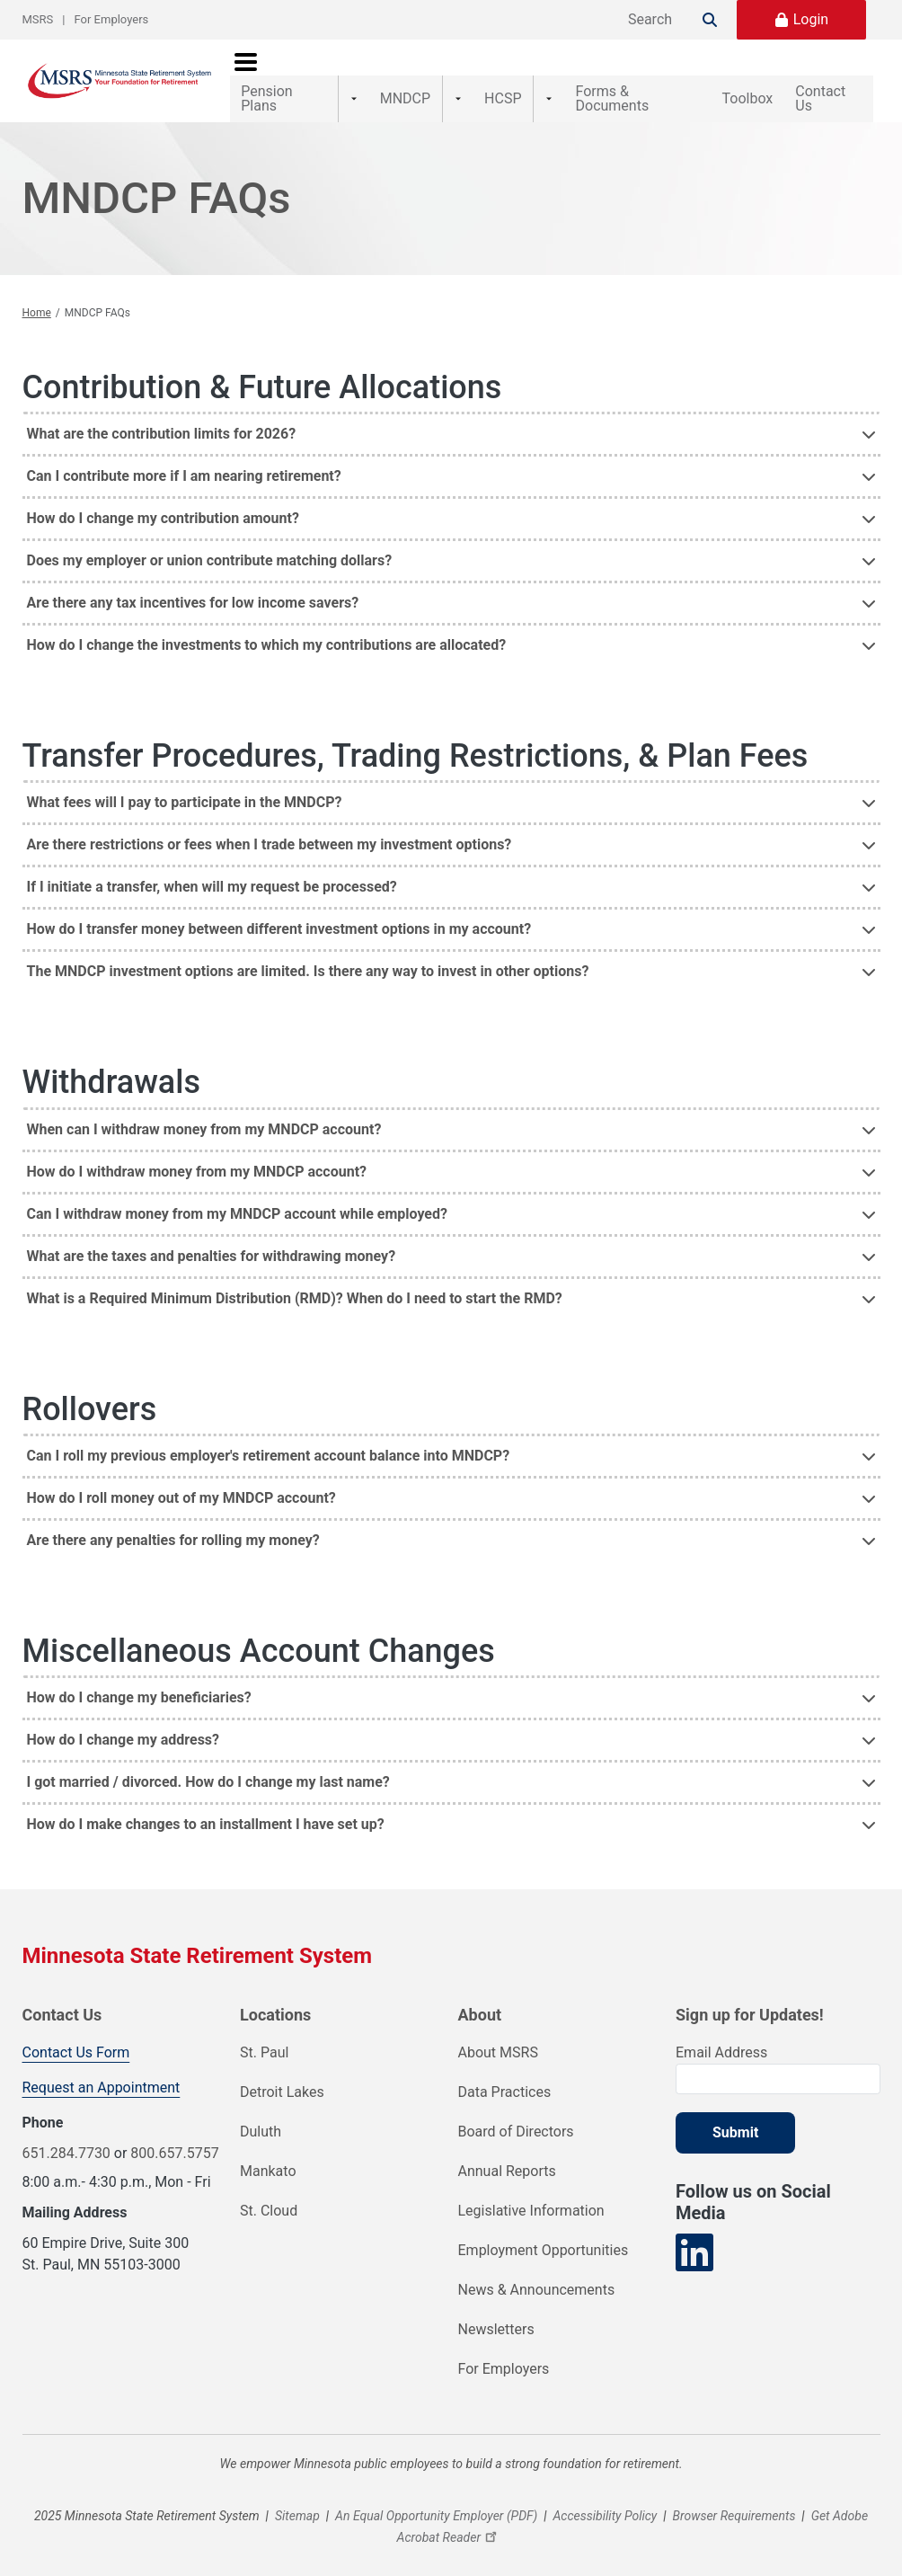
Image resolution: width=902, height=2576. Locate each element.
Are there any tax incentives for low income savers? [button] (193, 585)
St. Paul (264, 2035)
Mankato (268, 2154)
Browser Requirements (734, 2499)
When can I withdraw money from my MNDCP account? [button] (204, 1111)
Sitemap (297, 2499)
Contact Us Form (76, 2035)
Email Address (721, 2035)
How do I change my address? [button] (123, 1721)
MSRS (38, 19)
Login (810, 19)
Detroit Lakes (282, 2074)
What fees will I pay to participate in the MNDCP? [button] (184, 785)
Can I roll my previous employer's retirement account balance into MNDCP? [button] (268, 1437)
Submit (735, 2115)
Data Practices (505, 2074)
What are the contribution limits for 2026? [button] (161, 416)
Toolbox (728, 71)
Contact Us (826, 71)
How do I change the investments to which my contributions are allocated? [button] (267, 627)
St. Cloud (268, 2193)
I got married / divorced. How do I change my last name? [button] (208, 1763)
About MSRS (498, 2035)
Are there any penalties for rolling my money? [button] (173, 1522)
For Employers (112, 19)
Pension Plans (286, 71)
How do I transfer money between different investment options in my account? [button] (279, 911)
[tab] (451, 416)
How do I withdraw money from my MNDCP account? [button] (197, 1153)
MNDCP (395, 71)
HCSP (477, 71)
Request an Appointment (101, 2070)
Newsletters (496, 2312)
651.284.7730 (66, 2136)
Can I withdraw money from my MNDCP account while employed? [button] (237, 1195)
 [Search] (710, 20)
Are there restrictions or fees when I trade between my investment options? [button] (269, 827)
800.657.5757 (174, 2136)
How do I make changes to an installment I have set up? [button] (206, 1806)
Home (36, 295)
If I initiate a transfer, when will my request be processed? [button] (212, 869)
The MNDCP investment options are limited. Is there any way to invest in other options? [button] (308, 954)
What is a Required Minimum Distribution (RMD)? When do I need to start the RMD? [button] (294, 1280)
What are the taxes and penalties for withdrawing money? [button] (211, 1238)
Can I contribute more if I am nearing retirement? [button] (184, 458)
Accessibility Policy (605, 2499)
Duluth (260, 2114)
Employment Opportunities (543, 2233)
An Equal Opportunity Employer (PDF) (436, 2499)
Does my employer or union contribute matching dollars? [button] (210, 543)
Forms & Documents (599, 71)
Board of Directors (516, 2114)
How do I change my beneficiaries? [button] (139, 1679)
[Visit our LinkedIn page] (694, 2236)
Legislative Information (531, 2193)
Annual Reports (507, 2154)
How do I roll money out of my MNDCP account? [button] (181, 1479)
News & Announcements (536, 2272)
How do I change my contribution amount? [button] (163, 501)
